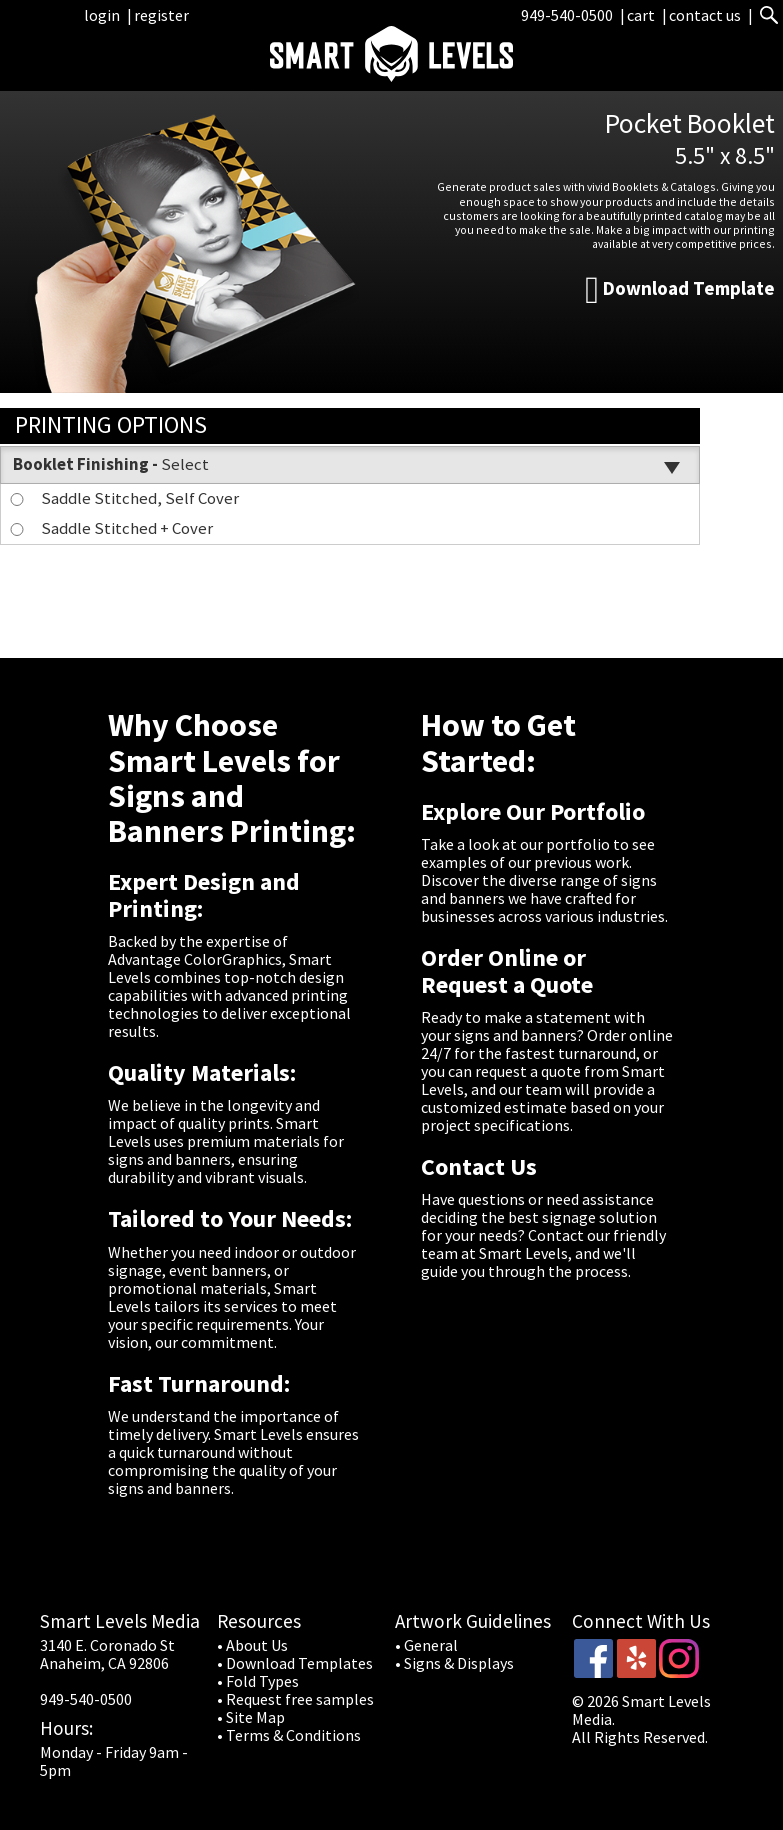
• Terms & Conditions (289, 1735)
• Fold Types (258, 1681)
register (161, 15)
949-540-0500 (567, 15)
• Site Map (251, 1717)
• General (426, 1645)
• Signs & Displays (454, 1663)
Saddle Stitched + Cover (110, 528)
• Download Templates (295, 1663)
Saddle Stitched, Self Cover (123, 498)
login (102, 15)
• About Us (252, 1645)
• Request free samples (295, 1699)
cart (642, 15)
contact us (705, 15)
